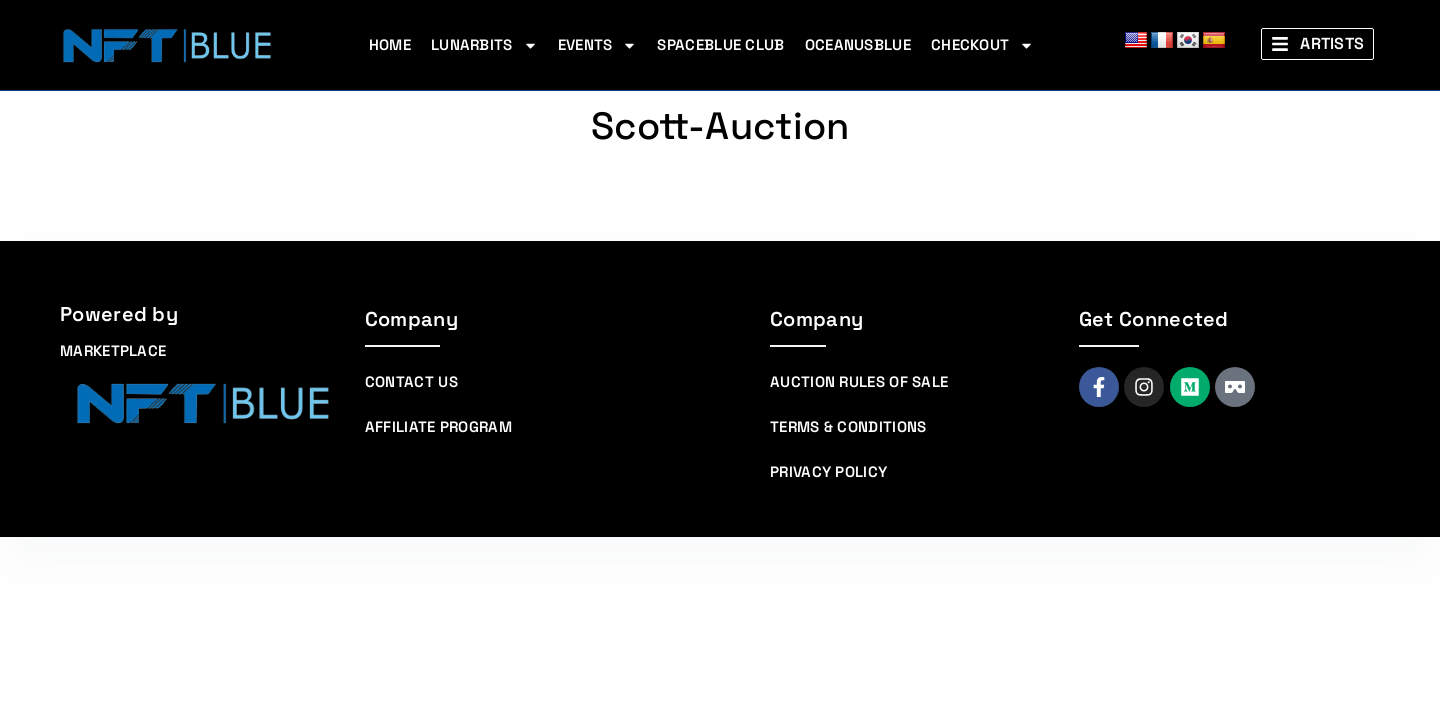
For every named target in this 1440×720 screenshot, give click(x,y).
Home (390, 44)
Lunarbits (484, 45)
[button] (1317, 44)
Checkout (982, 45)
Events (598, 45)
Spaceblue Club (720, 44)
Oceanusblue (858, 44)
